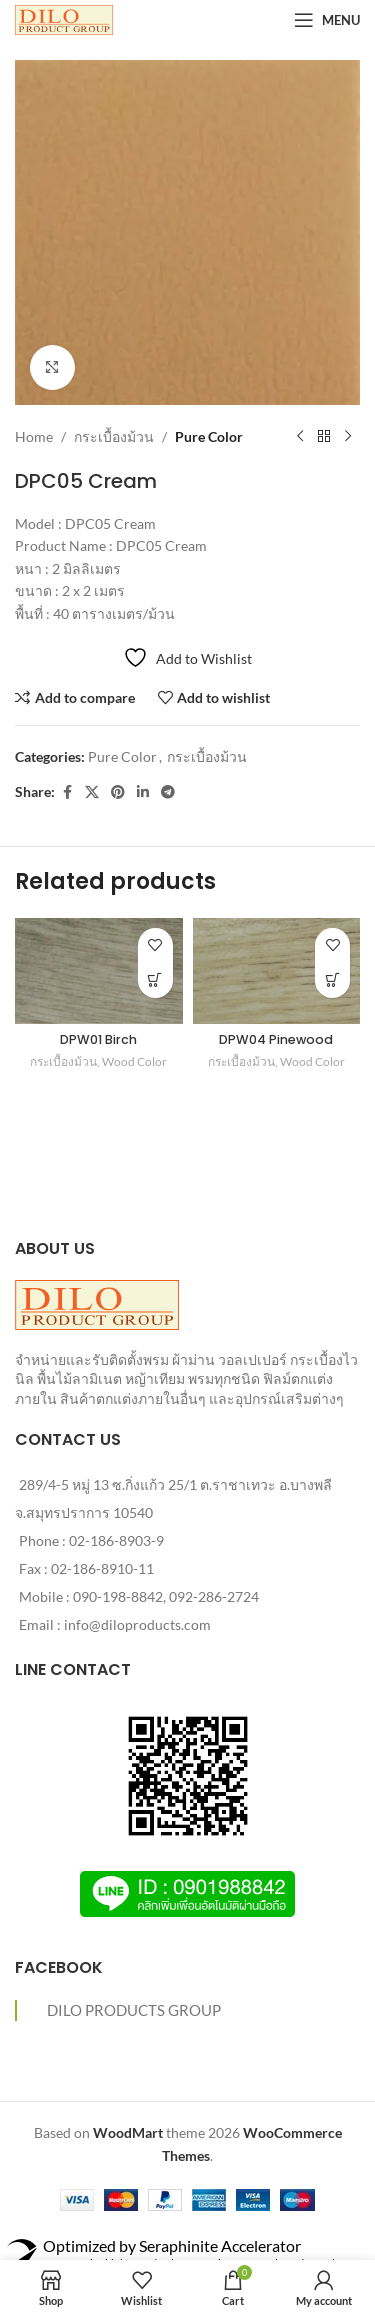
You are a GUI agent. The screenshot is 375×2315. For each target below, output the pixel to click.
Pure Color (209, 436)
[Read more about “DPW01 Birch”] (155, 980)
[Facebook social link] (67, 792)
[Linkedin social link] (143, 792)
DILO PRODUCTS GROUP (134, 2010)
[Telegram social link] (168, 792)
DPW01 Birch (98, 1039)
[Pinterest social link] (118, 792)
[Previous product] (300, 437)
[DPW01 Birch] (99, 971)
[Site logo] (64, 18)
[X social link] (92, 792)
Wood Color (134, 1061)
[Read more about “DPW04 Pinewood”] (332, 980)
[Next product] (348, 437)
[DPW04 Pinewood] (277, 971)
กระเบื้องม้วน (114, 436)
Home (34, 436)
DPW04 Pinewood (276, 1039)
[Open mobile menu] (327, 20)
